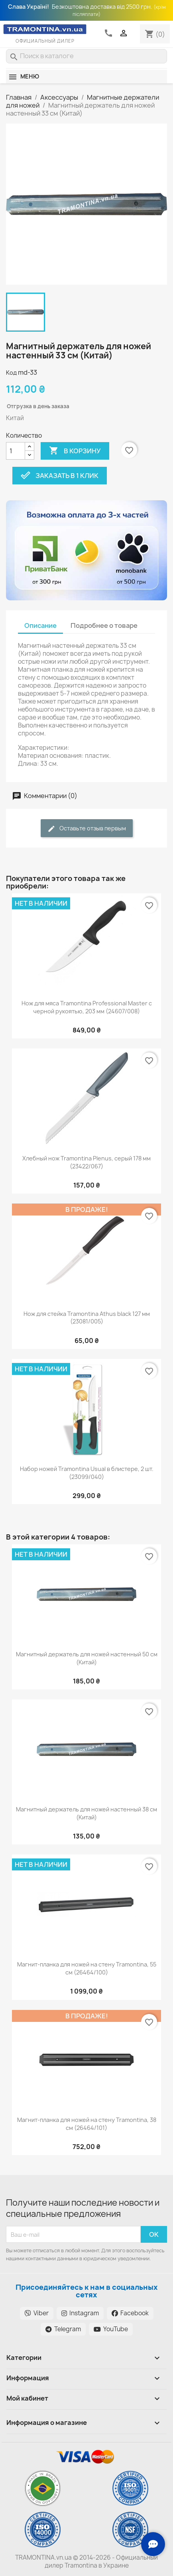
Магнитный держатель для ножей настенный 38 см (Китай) (86, 1813)
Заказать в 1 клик (59, 475)
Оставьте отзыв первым (86, 828)
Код (11, 372)
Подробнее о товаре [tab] (104, 625)
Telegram (63, 2329)
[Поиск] (86, 56)
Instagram (80, 2313)
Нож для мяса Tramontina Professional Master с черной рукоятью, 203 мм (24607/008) (87, 1007)
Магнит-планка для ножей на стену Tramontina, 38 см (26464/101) (86, 2124)
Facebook (130, 2313)
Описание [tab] (40, 625)
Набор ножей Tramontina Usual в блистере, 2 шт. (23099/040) (86, 1473)
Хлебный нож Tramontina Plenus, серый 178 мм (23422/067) (86, 1162)
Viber (37, 2313)
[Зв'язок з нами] (153, 2544)
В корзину (75, 451)
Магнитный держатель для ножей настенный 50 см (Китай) (86, 1658)
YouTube (111, 2329)
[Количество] (15, 451)
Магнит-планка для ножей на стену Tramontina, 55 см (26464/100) (86, 1968)
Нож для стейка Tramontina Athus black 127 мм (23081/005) (87, 1317)
